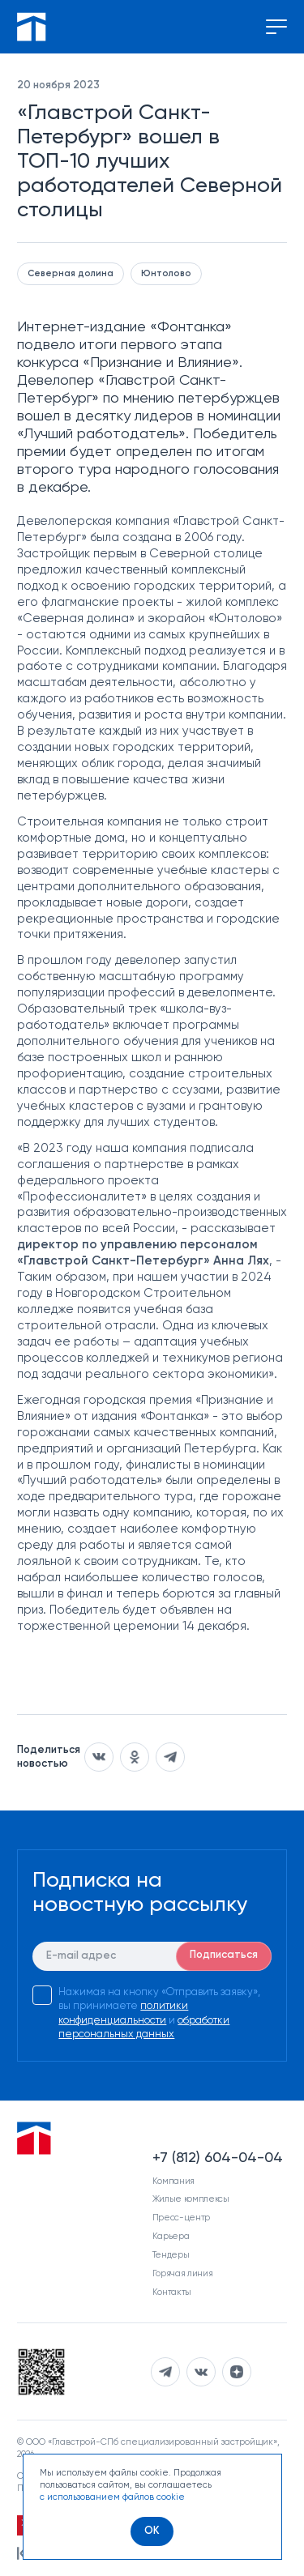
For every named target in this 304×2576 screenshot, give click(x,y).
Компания (173, 2181)
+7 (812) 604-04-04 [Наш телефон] (217, 2158)
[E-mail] (151, 1956)
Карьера (171, 2236)
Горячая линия (182, 2273)
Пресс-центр (181, 2217)
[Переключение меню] (276, 26)
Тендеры (171, 2254)
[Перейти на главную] (31, 26)
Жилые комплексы (190, 2198)
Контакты (171, 2292)
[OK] (152, 2531)
